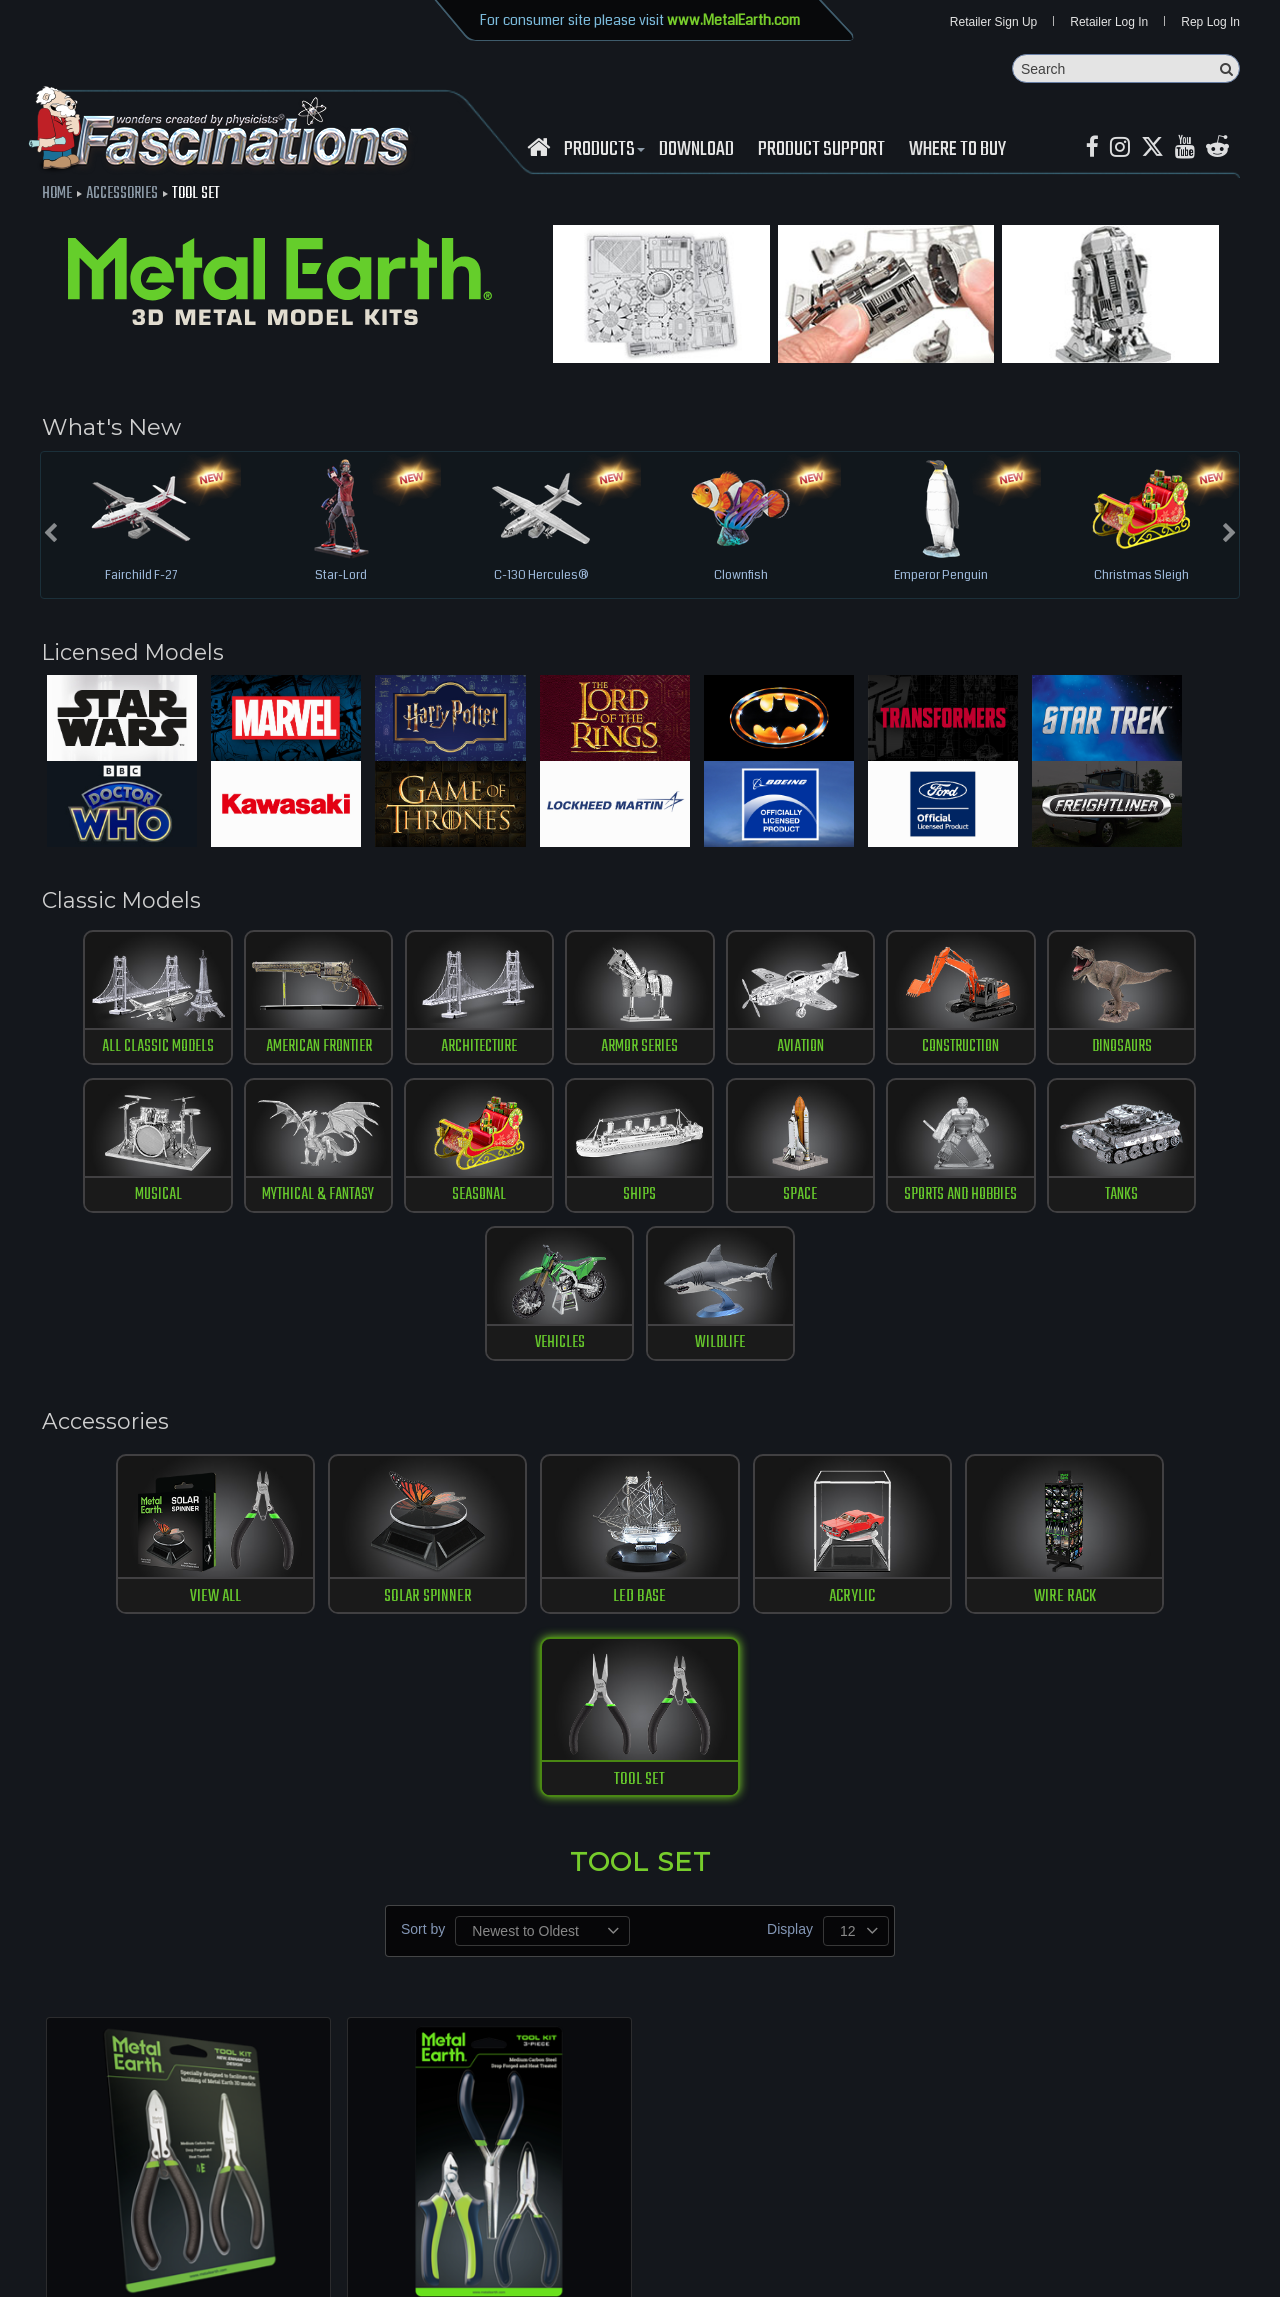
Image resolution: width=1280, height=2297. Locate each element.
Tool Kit (489, 1999)
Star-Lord (341, 577)
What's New (111, 428)
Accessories (122, 195)
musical (1158, 1052)
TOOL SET (1123, 1456)
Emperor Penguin (941, 577)
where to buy (169, 2227)
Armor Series (566, 1052)
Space (566, 1201)
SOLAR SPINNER (350, 1456)
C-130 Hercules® (541, 577)
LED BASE (543, 1456)
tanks (862, 1201)
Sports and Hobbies (713, 1201)
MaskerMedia (1241, 2271)
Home (57, 195)
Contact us (317, 2227)
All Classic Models (122, 1052)
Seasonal (270, 1201)
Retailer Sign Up (993, 22)
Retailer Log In (1109, 22)
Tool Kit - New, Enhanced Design (189, 1999)
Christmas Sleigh (1141, 577)
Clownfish (741, 577)
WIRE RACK (930, 1456)
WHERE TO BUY (957, 151)
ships (418, 1201)
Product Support (821, 151)
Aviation (713, 1052)
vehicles (1009, 1201)
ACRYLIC (736, 1456)
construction (862, 1052)
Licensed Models (138, 654)
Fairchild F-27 (141, 577)
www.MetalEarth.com (733, 20)
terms (376, 2227)
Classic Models (124, 904)
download (696, 151)
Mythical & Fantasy (122, 1201)
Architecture (418, 1052)
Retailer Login (79, 2227)
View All (156, 1456)
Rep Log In (1210, 22)
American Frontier (270, 1052)
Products (602, 151)
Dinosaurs (1010, 1052)
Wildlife (1157, 1201)
